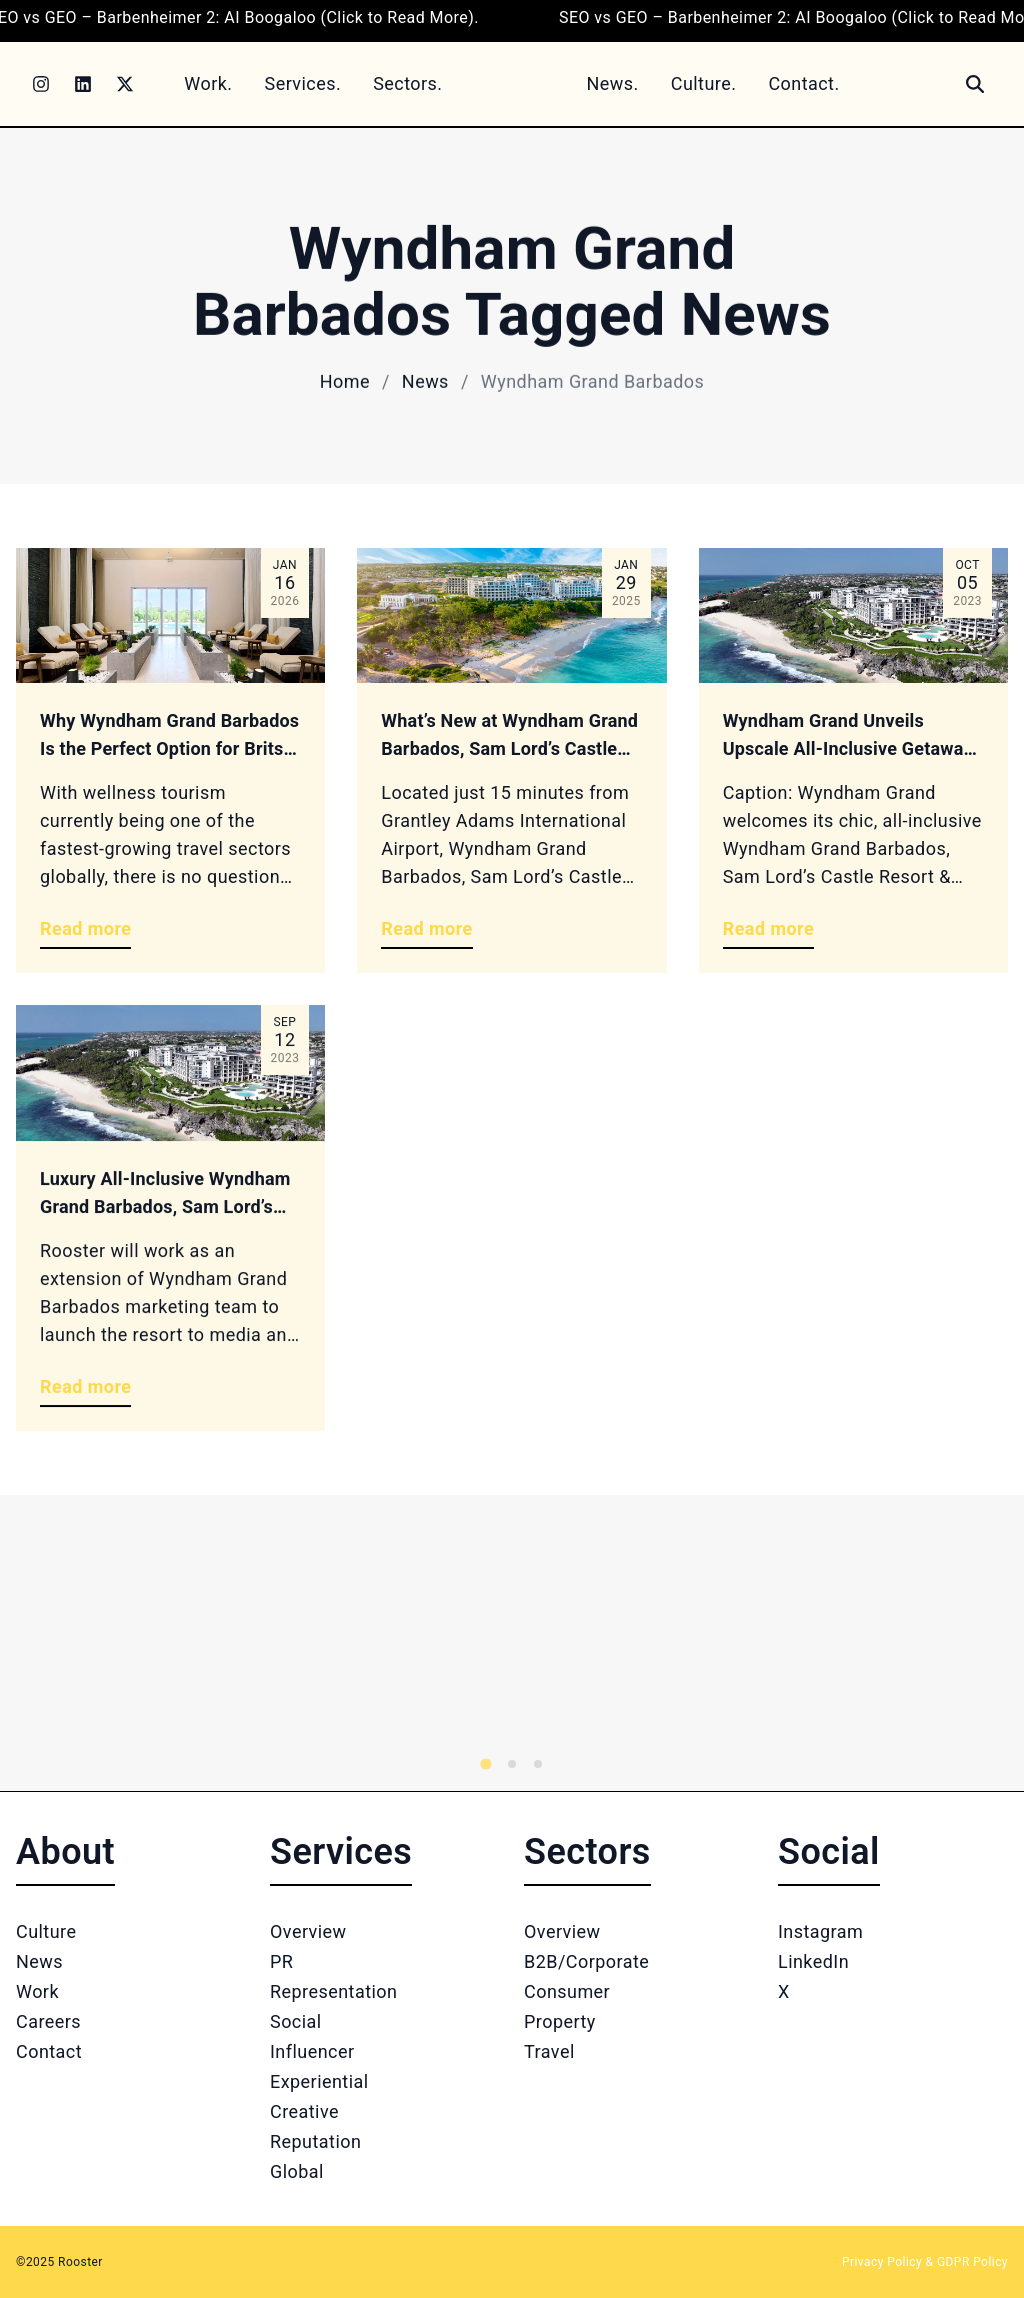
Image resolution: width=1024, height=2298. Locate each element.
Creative (304, 2111)
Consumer (567, 1991)
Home (345, 381)
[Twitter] (125, 84)
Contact (49, 2051)
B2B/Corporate (586, 1961)
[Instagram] (41, 84)
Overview (308, 1931)
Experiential (319, 2081)
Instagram (820, 1931)
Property (560, 2021)
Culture (46, 1931)
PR (281, 1961)
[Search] (975, 84)
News (425, 381)
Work (37, 1991)
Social (296, 2021)
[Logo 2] (728, 1643)
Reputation (315, 2141)
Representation (333, 1991)
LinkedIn (813, 1961)
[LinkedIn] (83, 84)
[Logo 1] (224, 1643)
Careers (48, 2021)
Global (297, 2171)
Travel (549, 2051)
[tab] (485, 1763)
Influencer (312, 2051)
